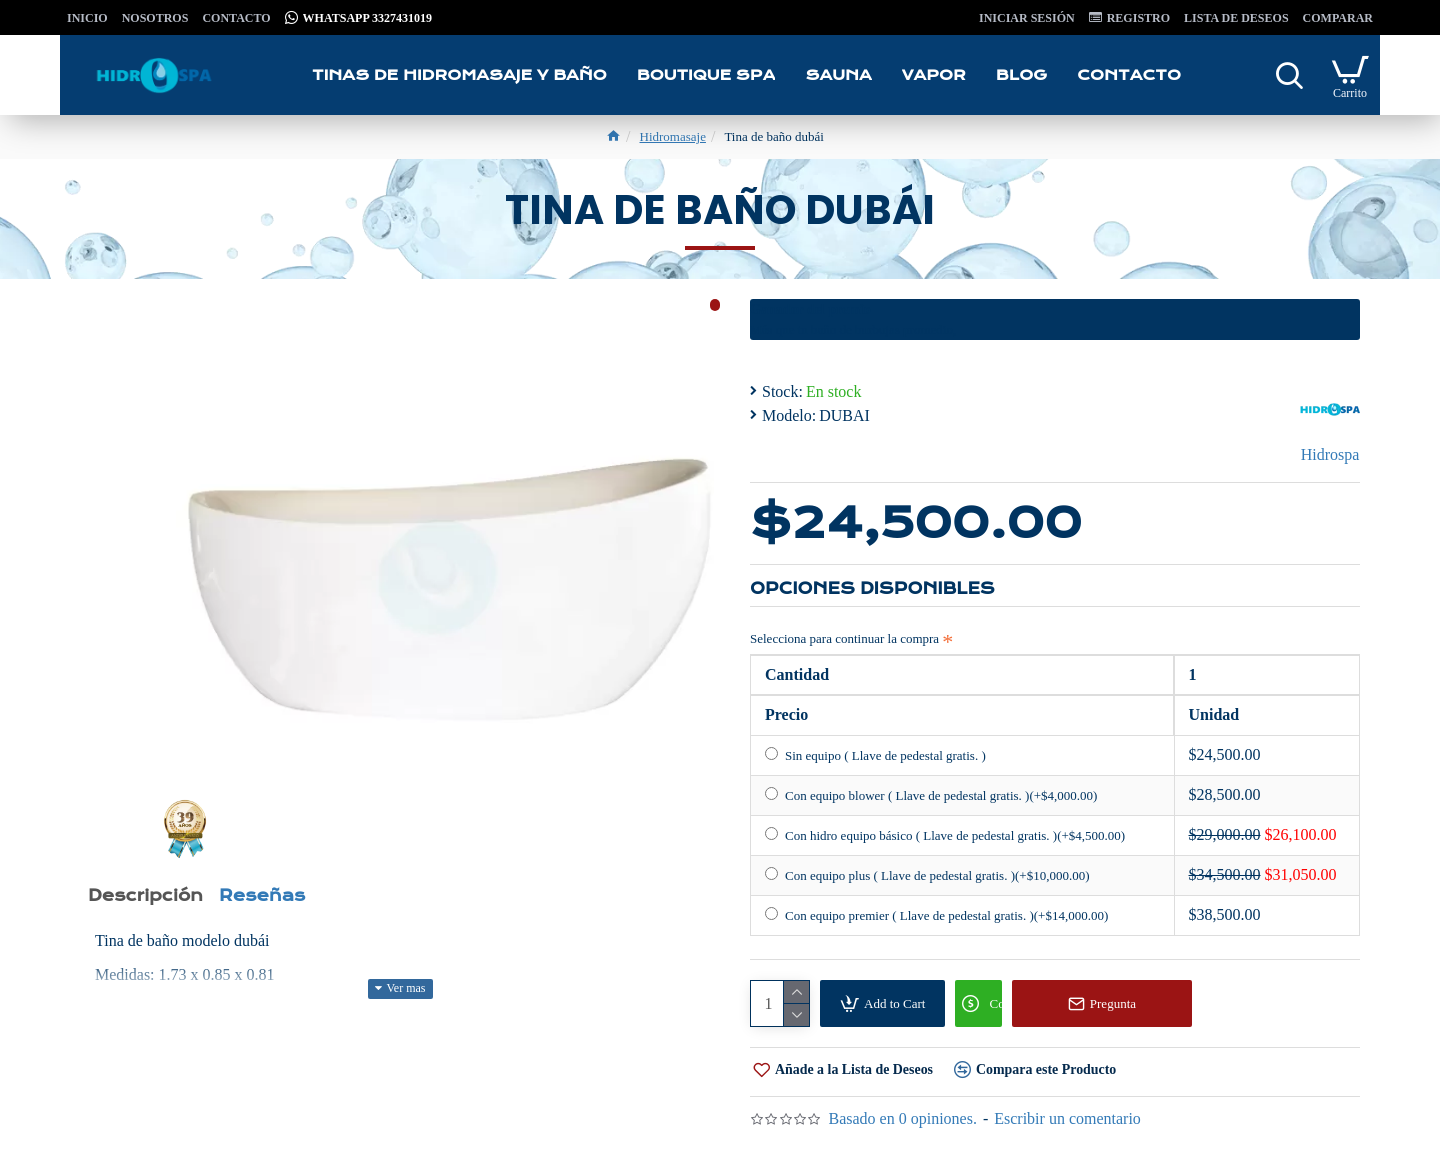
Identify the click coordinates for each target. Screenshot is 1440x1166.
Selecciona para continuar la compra (844, 638)
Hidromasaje (673, 136)
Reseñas (283, 899)
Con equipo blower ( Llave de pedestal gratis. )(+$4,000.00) (931, 795)
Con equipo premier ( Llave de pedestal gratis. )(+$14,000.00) (936, 915)
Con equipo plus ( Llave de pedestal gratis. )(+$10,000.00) (927, 875)
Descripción (152, 899)
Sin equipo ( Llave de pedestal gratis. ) (875, 755)
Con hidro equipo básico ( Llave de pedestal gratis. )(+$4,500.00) (945, 835)
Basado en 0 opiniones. (902, 1118)
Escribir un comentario (1067, 1118)
